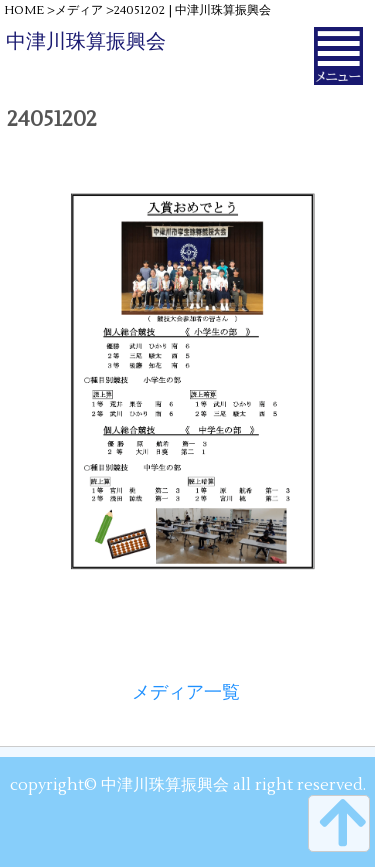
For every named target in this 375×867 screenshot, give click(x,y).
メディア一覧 (186, 692)
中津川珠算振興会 (86, 42)
